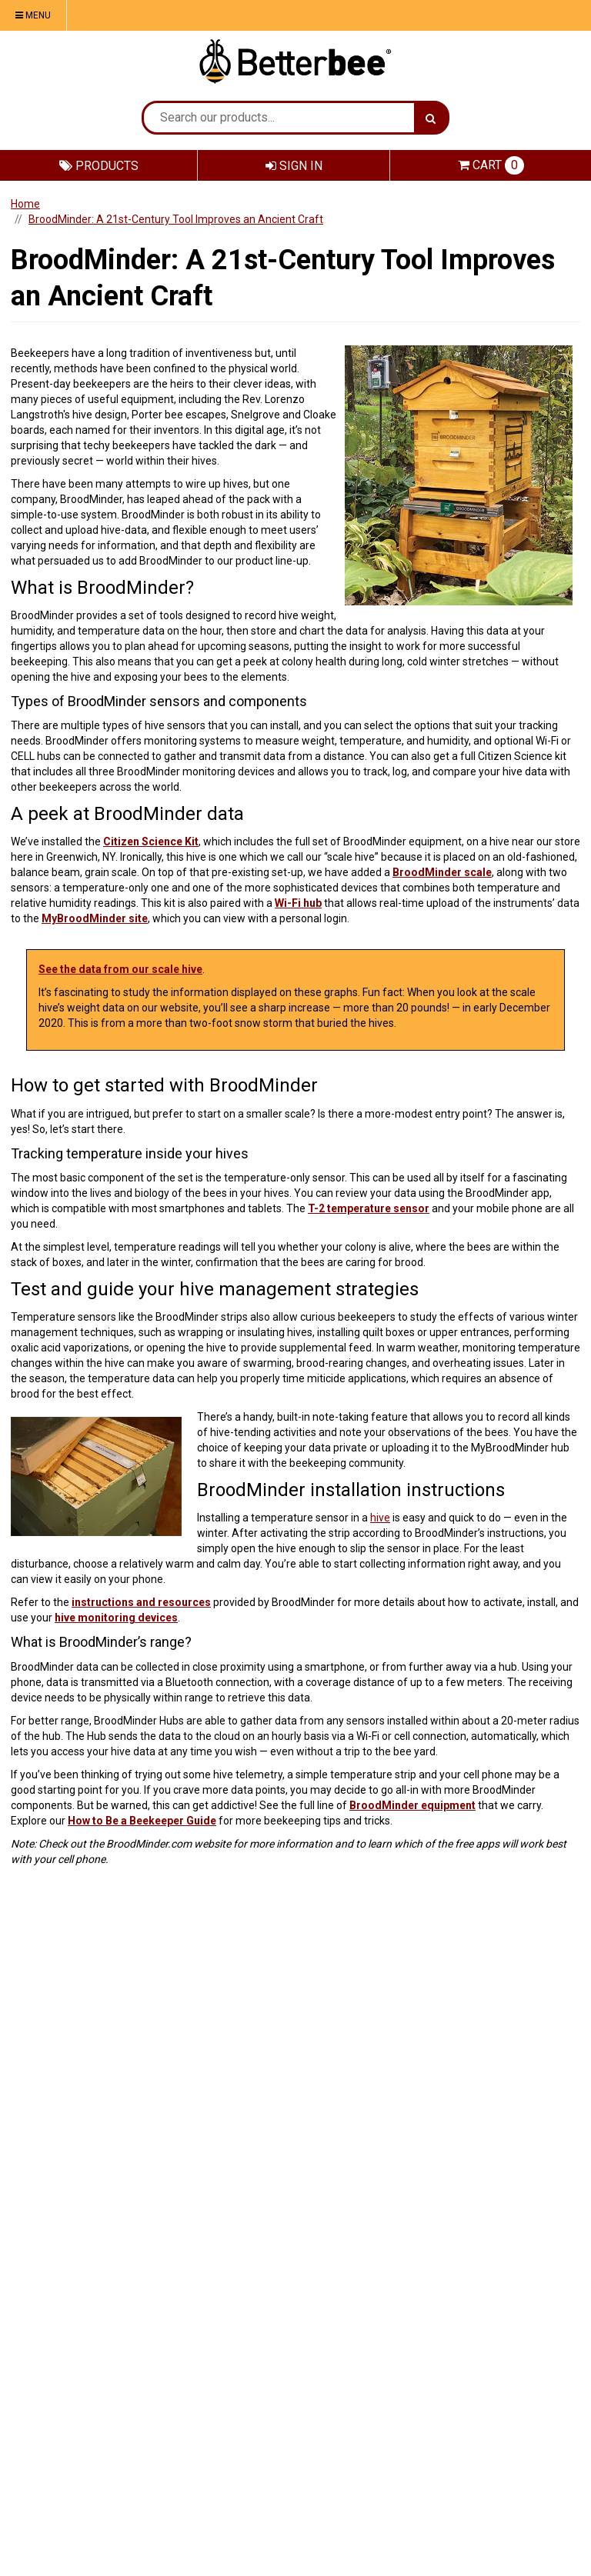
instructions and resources (141, 1602)
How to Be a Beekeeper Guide (142, 1821)
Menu (33, 15)
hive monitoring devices (116, 1617)
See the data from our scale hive (120, 969)
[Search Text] (279, 117)
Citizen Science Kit (151, 841)
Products (99, 165)
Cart (491, 165)
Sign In (293, 165)
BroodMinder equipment (412, 1805)
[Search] (430, 117)
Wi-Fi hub (298, 903)
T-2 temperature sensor (368, 1208)
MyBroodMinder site (95, 918)
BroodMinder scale (442, 872)
